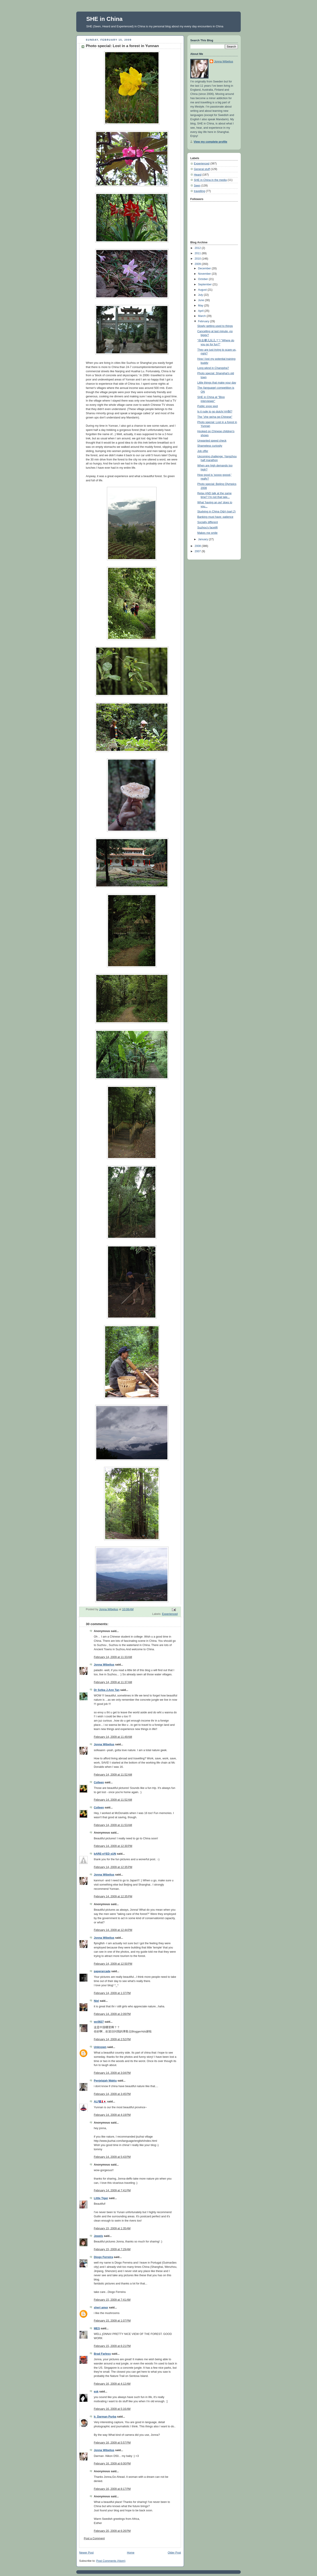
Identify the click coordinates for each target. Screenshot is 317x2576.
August (203, 289)
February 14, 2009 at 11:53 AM (113, 1825)
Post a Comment (94, 2538)
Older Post (174, 2552)
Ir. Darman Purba (105, 2416)
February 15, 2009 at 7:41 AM (112, 2299)
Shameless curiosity (209, 445)
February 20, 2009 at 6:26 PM (112, 2530)
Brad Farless (102, 2353)
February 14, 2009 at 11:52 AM (113, 1774)
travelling (199, 191)
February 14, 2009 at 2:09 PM (112, 2014)
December (205, 268)
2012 (198, 248)
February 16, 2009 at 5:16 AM (112, 2408)
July (201, 294)
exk (96, 2391)
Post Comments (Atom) (110, 2560)
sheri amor (101, 2307)
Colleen (99, 1782)
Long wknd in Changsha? (213, 368)
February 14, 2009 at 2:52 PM (112, 2039)
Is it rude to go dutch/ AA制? (214, 411)
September (205, 284)
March (202, 316)
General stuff (202, 169)
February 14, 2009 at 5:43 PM (112, 2156)
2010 (198, 258)
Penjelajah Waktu (105, 2080)
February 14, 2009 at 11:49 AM (113, 1736)
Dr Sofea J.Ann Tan (106, 1690)
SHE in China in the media (210, 180)
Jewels (98, 2236)
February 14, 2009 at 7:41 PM (112, 2190)
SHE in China (104, 19)
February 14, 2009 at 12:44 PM (113, 1930)
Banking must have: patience (215, 516)
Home (130, 2552)
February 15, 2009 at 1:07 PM (112, 2320)
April (201, 310)
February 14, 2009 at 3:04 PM (112, 2072)
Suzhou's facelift (207, 527)
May (201, 305)
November (205, 273)
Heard (197, 174)
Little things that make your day (216, 382)
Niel (96, 2000)
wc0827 (99, 2021)
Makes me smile (207, 532)
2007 (198, 551)
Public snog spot (207, 406)
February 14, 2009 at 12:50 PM (113, 1963)
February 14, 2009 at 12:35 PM (113, 1867)
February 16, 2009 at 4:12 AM (112, 2383)
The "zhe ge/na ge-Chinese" (215, 416)
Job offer (202, 451)
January (203, 539)
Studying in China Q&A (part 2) (216, 511)
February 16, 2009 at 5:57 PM (112, 2442)
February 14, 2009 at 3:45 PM (112, 2094)
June (201, 300)
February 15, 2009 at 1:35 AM (112, 2228)
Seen (197, 185)
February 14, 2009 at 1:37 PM (112, 1993)
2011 (198, 253)
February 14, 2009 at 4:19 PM (112, 2114)
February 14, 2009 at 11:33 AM (113, 1657)
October (203, 279)
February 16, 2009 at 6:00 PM (112, 2463)
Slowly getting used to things (215, 326)
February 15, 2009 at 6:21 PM (112, 2346)
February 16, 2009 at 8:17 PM (112, 2488)
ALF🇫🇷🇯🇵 (100, 2101)
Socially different (207, 522)
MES (97, 2328)
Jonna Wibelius (104, 1664)
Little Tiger (101, 2198)
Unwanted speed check (212, 440)
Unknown (100, 2047)
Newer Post (86, 2552)
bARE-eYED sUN (105, 1853)
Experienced (170, 1614)
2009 (198, 264)
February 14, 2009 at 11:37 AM (113, 1682)
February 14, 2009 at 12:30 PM (113, 1846)
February (204, 321)
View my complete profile (210, 141)
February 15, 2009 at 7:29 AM (112, 2249)
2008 (198, 546)
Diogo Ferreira (103, 2257)
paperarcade (102, 1971)
